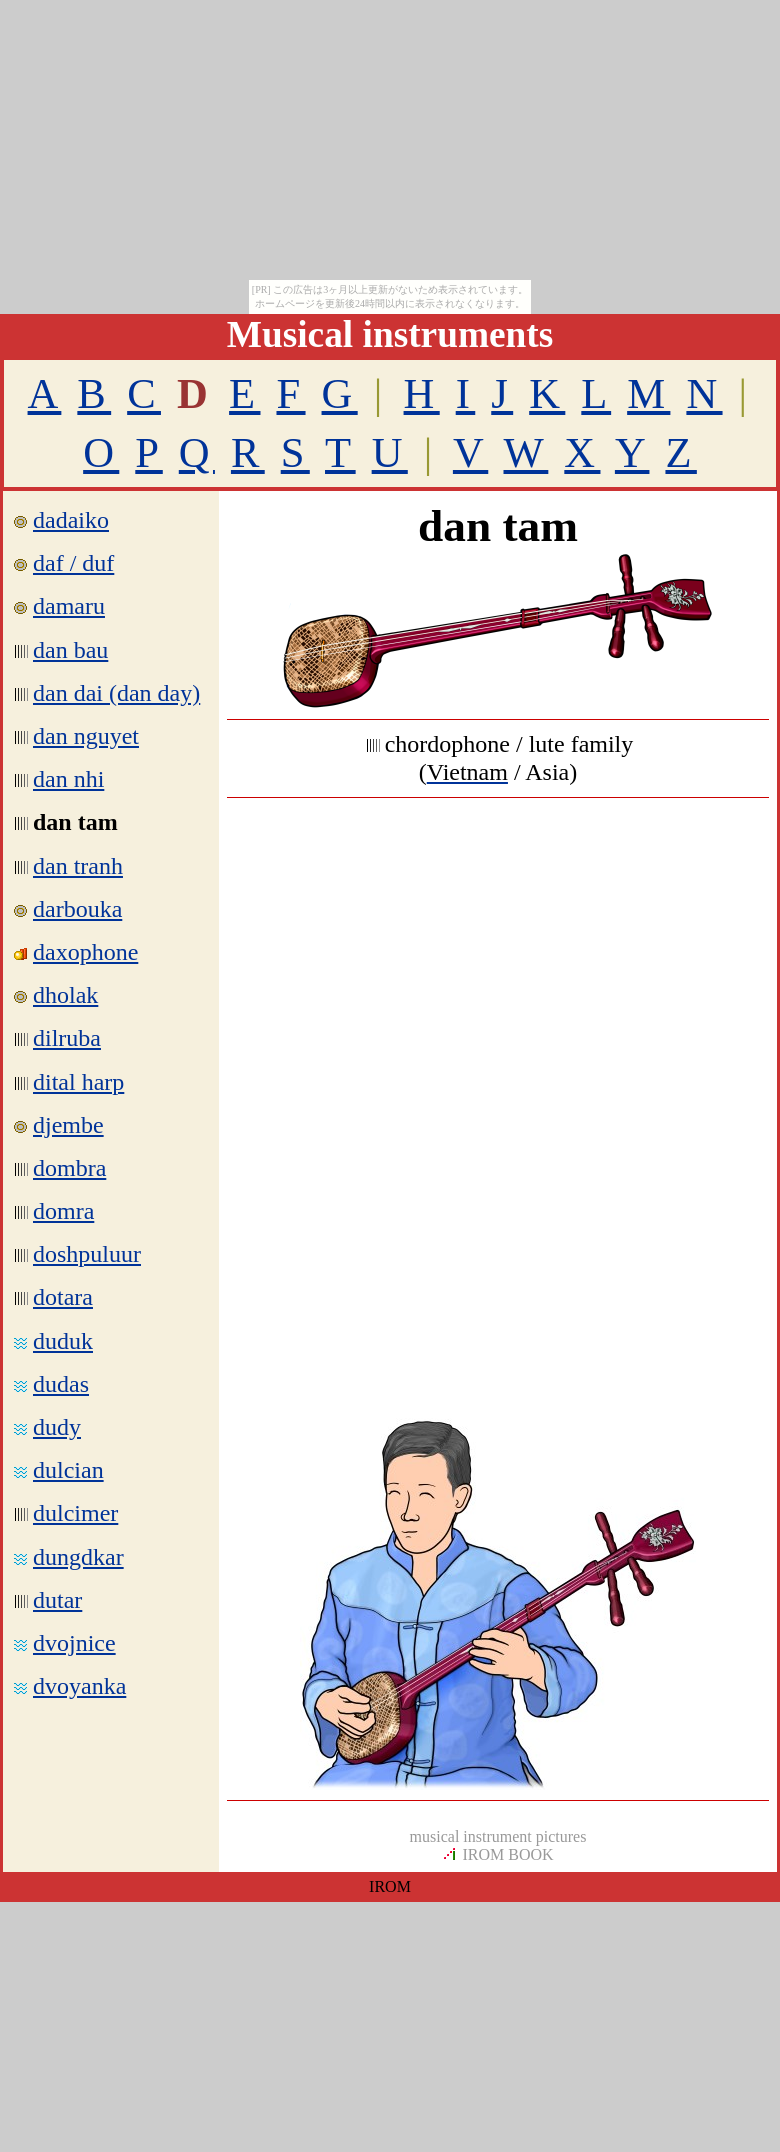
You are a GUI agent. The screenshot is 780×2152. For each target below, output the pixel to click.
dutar (57, 1600)
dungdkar (78, 1557)
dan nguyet (86, 736)
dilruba (67, 1038)
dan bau (70, 650)
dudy (57, 1427)
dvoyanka (79, 1686)
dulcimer (75, 1513)
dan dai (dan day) (116, 693)
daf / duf (64, 563)
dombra (69, 1168)
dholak (65, 995)
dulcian (68, 1470)
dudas (61, 1384)
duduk (63, 1341)
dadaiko (71, 520)
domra (63, 1211)
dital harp (78, 1082)
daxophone (85, 952)
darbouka (77, 909)
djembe (68, 1125)
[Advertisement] (498, 957)
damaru (69, 606)
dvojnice (74, 1643)
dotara (63, 1297)
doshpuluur (87, 1254)
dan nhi (68, 779)
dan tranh (78, 866)
